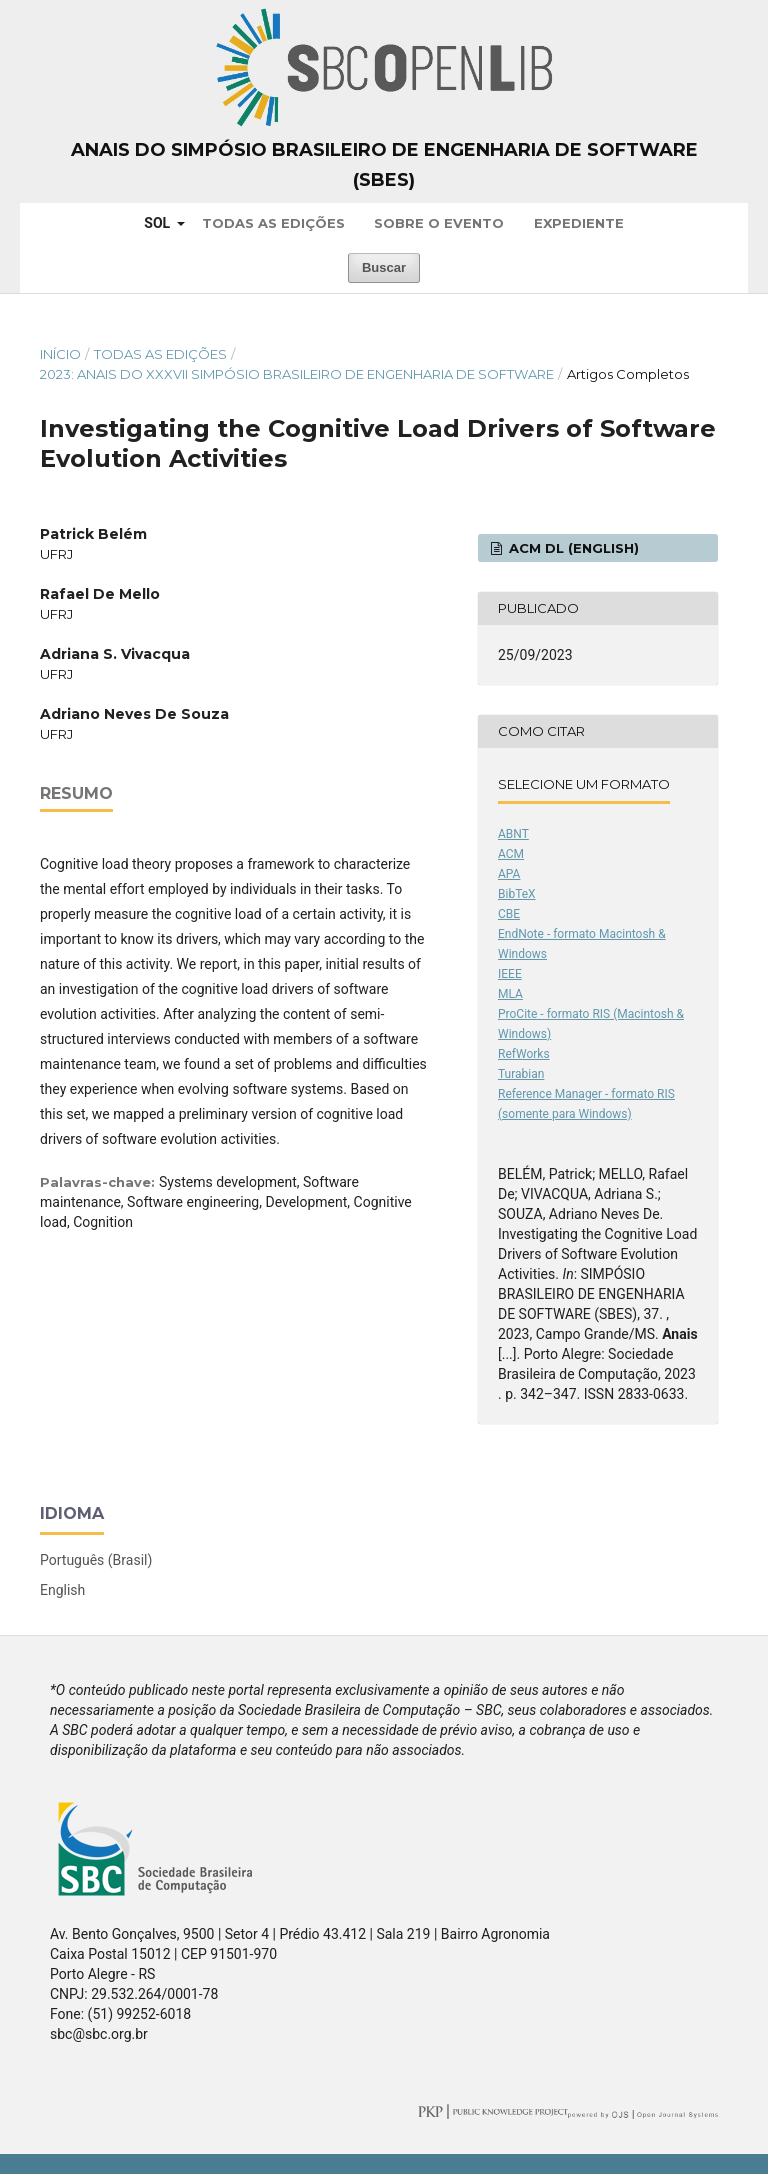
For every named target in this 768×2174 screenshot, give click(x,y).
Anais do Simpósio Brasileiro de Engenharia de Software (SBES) (384, 165)
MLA (510, 994)
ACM (511, 854)
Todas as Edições (273, 223)
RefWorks (524, 1054)
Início (60, 354)
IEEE (510, 974)
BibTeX (517, 894)
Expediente (579, 223)
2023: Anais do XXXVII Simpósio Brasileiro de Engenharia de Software (297, 374)
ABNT (513, 834)
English (62, 1590)
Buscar (384, 267)
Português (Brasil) (96, 1560)
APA (509, 874)
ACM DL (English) (572, 548)
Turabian (521, 1074)
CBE (509, 914)
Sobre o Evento (439, 223)
